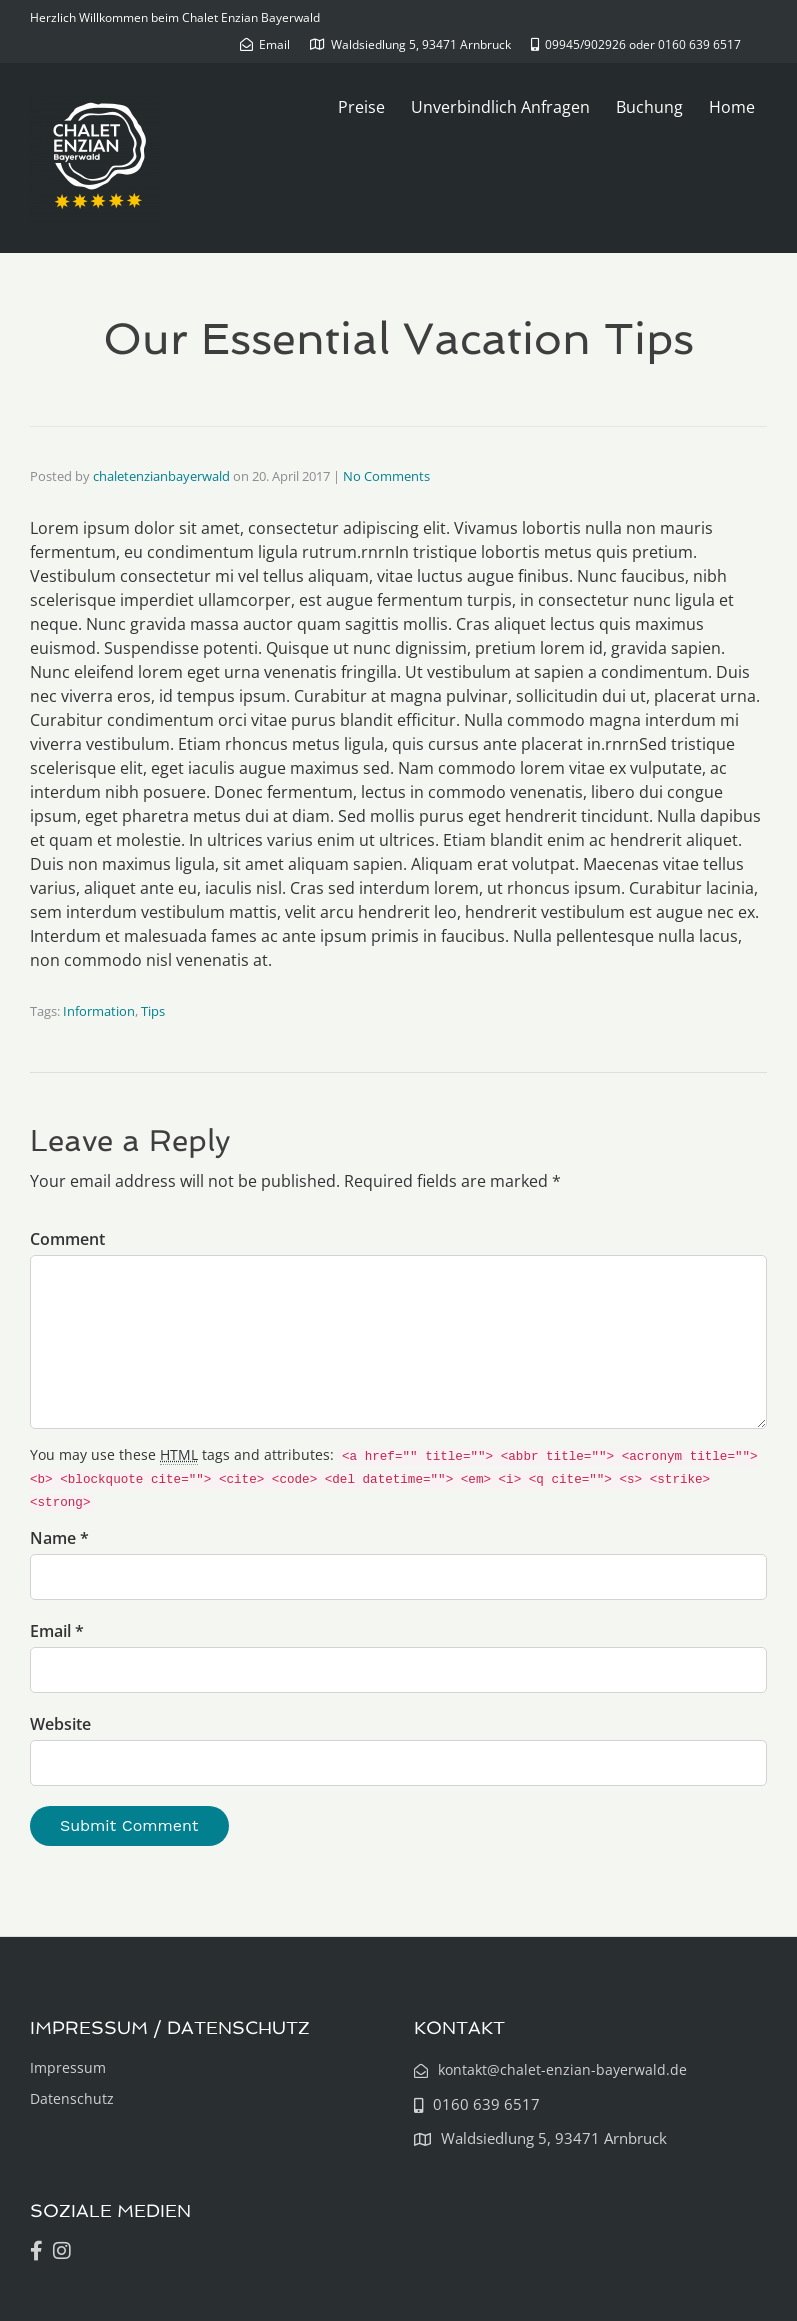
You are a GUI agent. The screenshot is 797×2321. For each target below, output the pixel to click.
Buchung (649, 107)
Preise (361, 107)
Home (732, 107)
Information (99, 1011)
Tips (153, 1011)
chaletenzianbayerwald (161, 476)
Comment (67, 1239)
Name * (59, 1538)
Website (60, 1724)
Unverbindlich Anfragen (500, 107)
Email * (57, 1631)
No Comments (386, 476)
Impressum (68, 2067)
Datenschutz (72, 2098)
